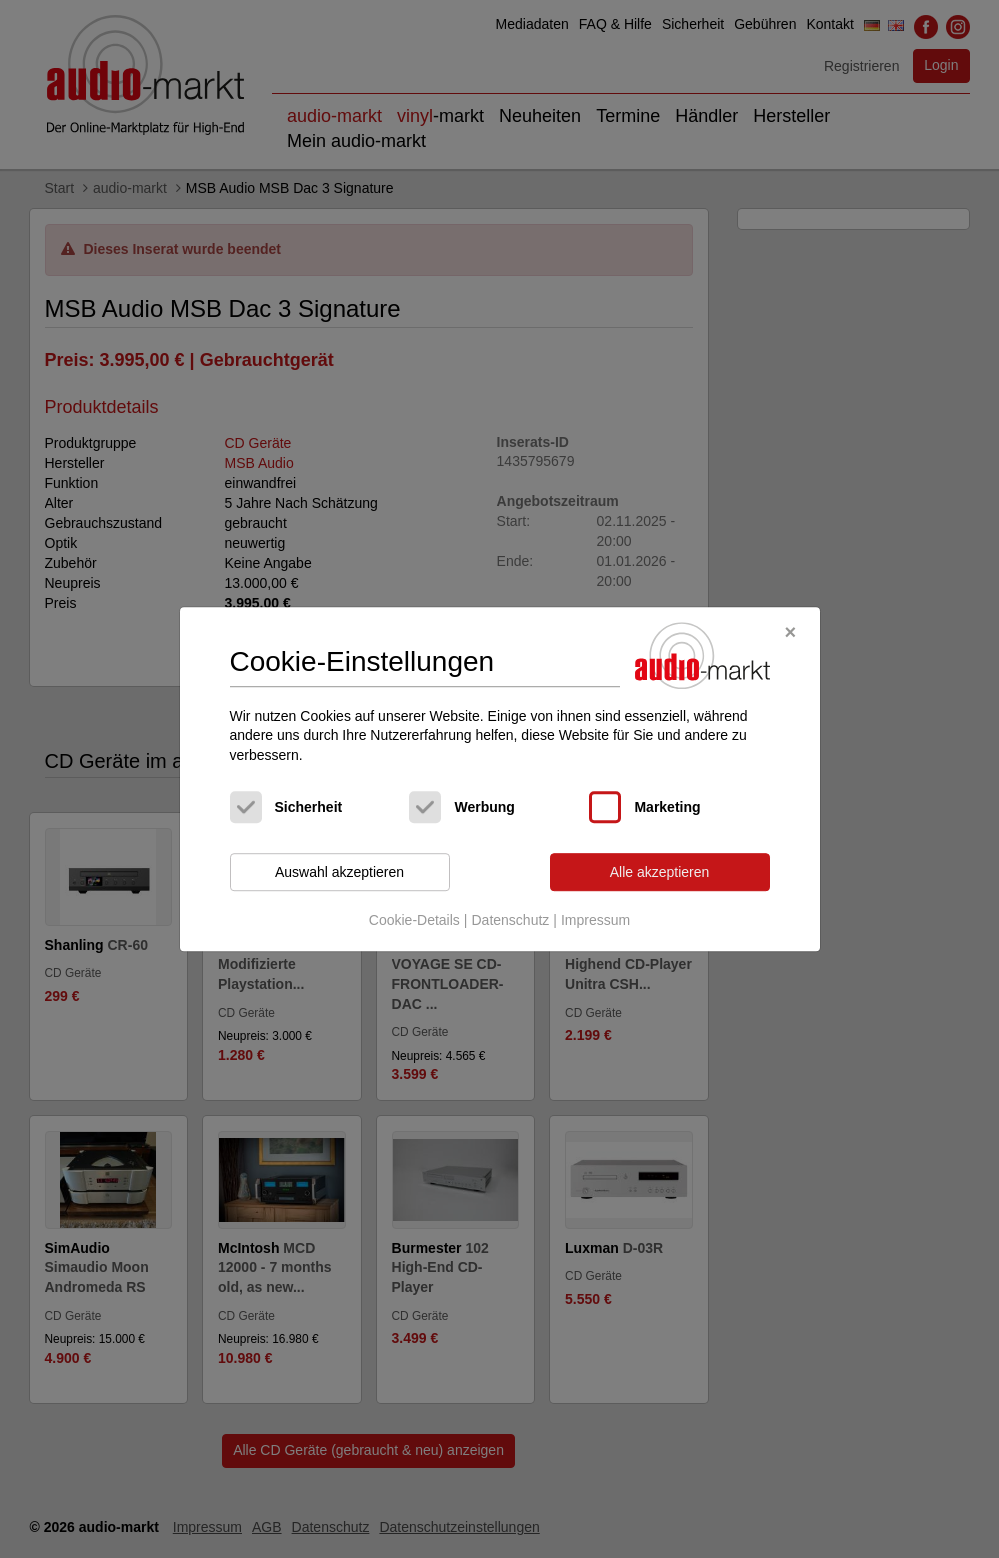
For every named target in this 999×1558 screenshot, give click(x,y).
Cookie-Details (414, 920)
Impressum (595, 920)
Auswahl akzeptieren (339, 872)
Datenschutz (510, 920)
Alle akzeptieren (660, 872)
